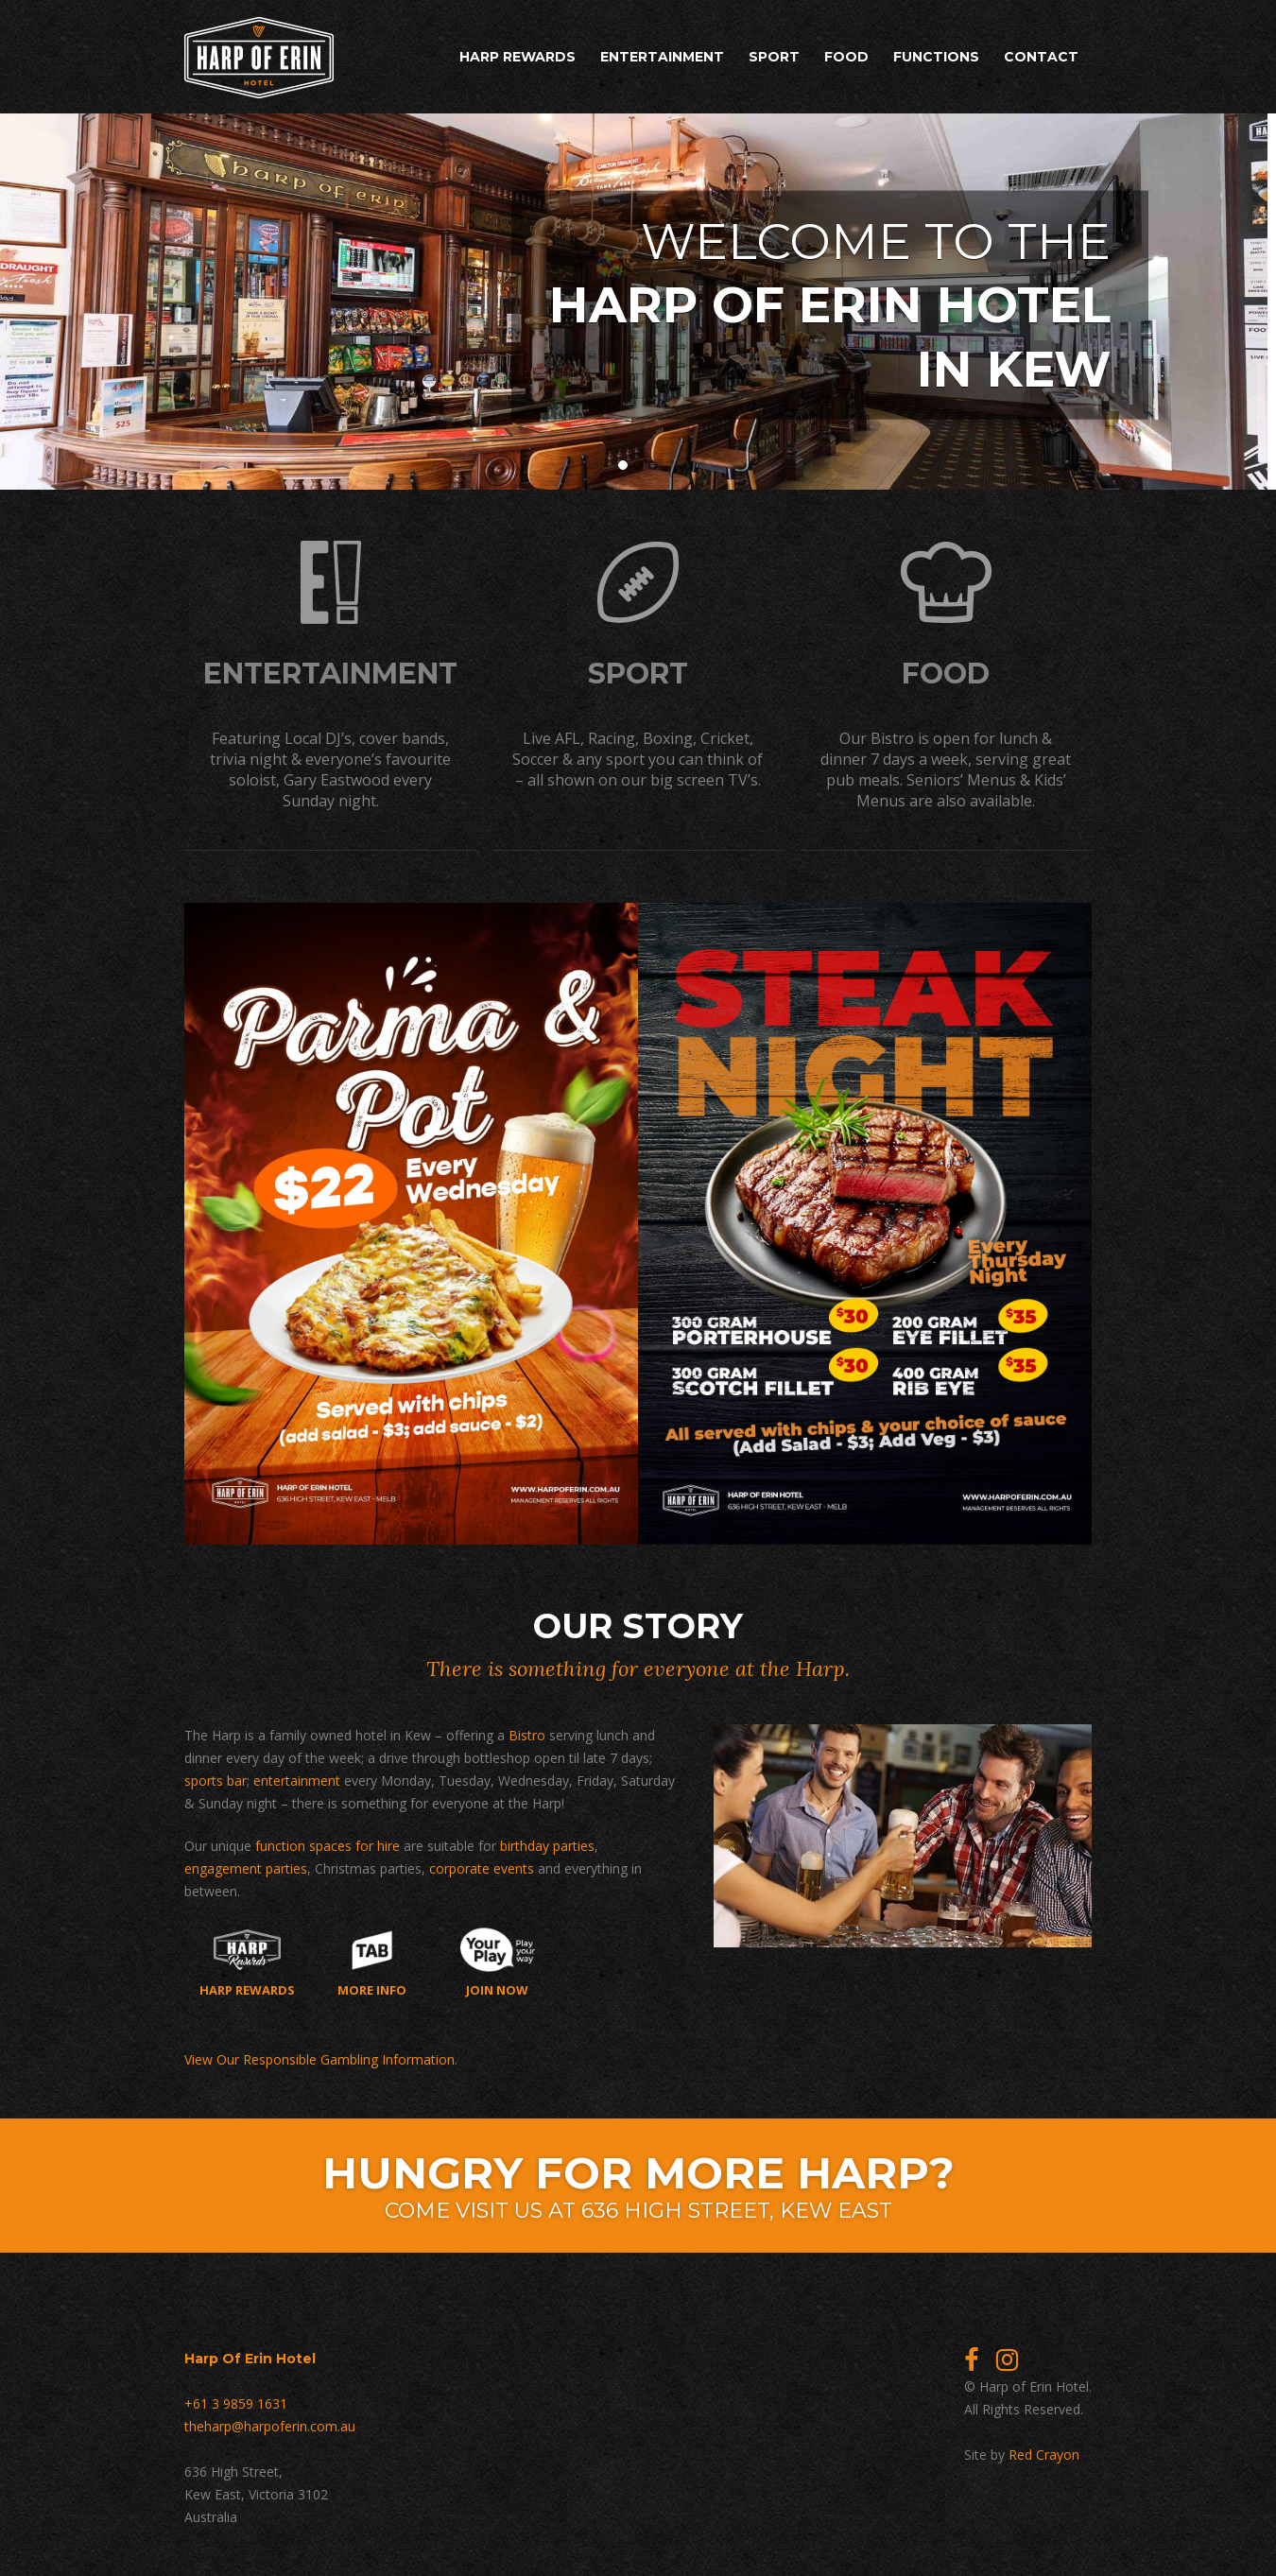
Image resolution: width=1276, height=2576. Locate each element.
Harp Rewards (517, 56)
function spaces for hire (327, 1846)
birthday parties (547, 1846)
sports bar (215, 1780)
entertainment (296, 1780)
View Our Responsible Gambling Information (319, 2059)
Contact (1041, 56)
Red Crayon (1044, 2455)
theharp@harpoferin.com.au (269, 2426)
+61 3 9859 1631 (235, 2403)
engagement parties (245, 1868)
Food (846, 56)
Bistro (527, 1735)
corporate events (481, 1868)
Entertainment (662, 56)
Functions (936, 56)
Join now (497, 1962)
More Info (371, 1962)
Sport (774, 56)
